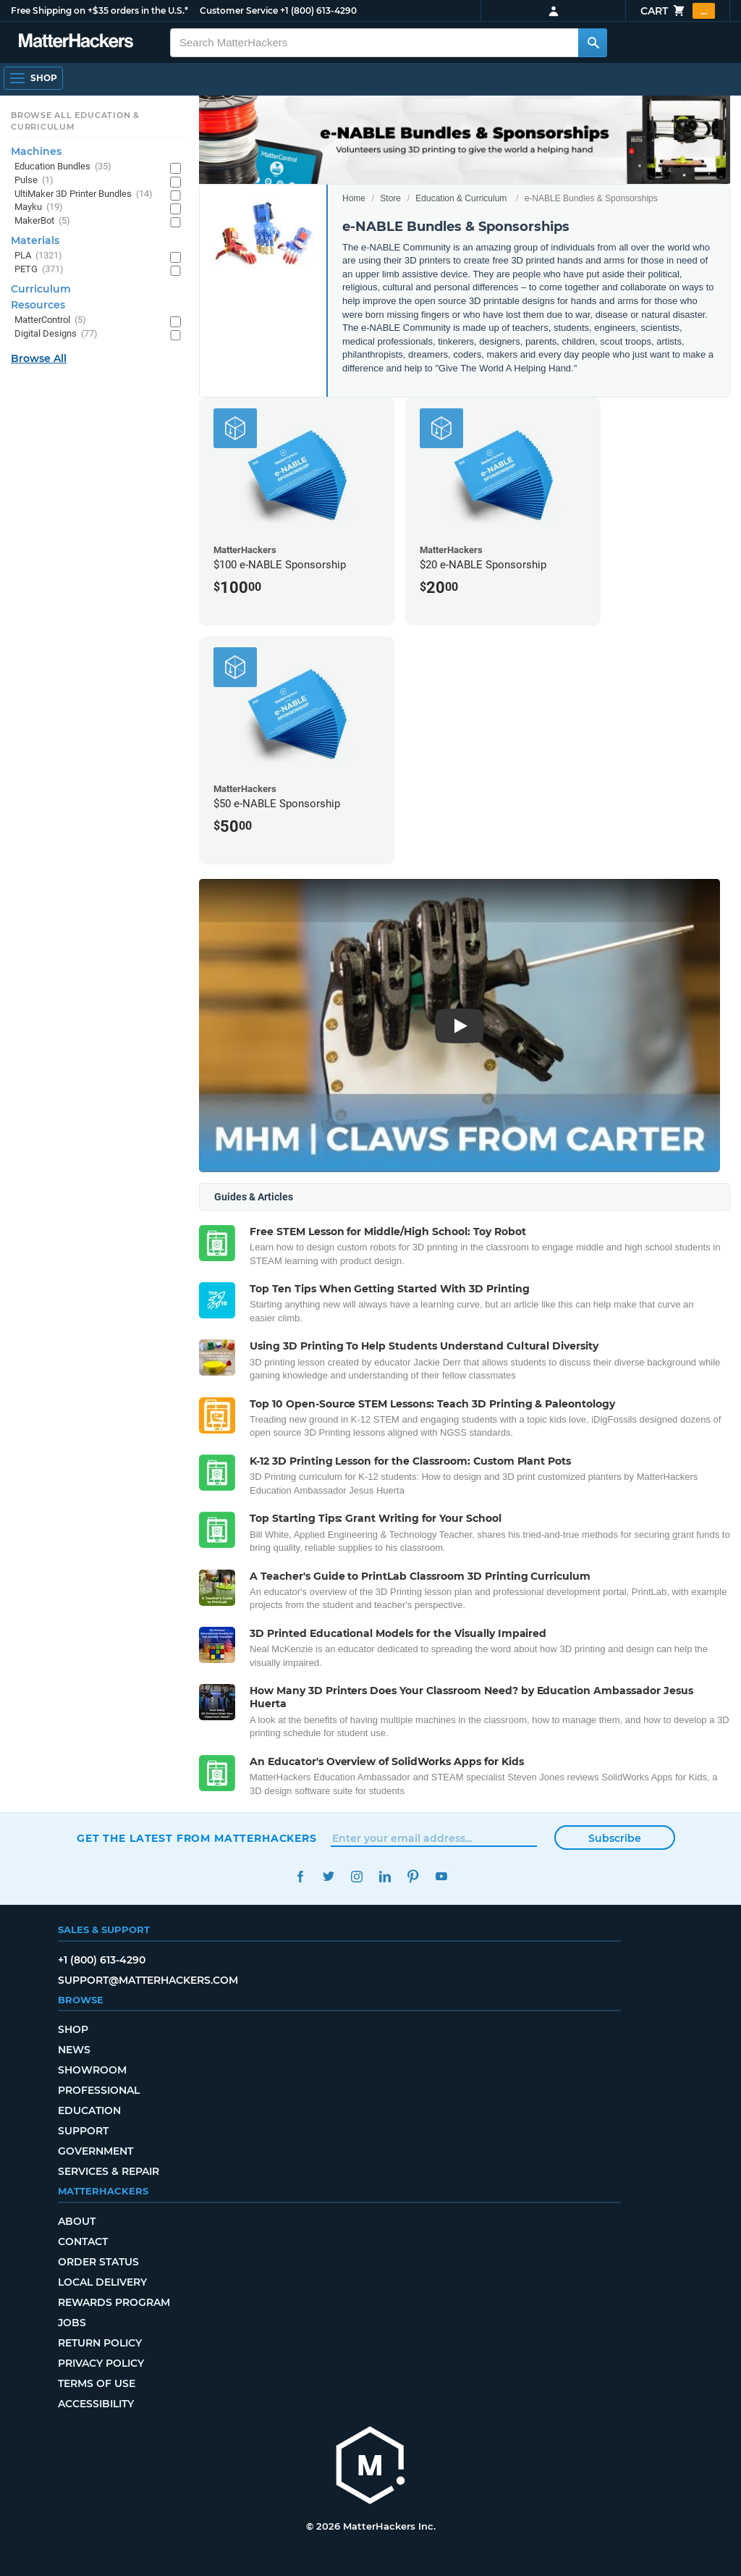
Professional (99, 2090)
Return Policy (100, 2342)
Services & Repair (108, 2171)
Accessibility (96, 2403)
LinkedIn (384, 1876)
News (74, 2049)
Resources (38, 304)
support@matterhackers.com (148, 1980)
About (77, 2221)
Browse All (39, 358)
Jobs (72, 2322)
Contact (83, 2241)
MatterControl (50, 320)
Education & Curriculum (461, 198)
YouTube (441, 1876)
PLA (38, 256)
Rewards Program (114, 2302)
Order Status (98, 2261)
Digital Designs (56, 334)
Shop (73, 2029)
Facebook (300, 1876)
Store (390, 198)
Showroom (92, 2069)
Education (89, 2110)
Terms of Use (96, 2383)
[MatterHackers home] (370, 2467)
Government (95, 2151)
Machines (36, 151)
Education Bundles (62, 167)
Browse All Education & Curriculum (75, 121)
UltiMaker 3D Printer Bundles (83, 194)
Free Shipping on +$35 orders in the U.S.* (99, 10)
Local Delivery (102, 2282)
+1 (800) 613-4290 (318, 10)
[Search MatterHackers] (592, 42)
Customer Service (239, 10)
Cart (677, 11)
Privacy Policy (101, 2363)
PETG (39, 270)
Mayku (38, 207)
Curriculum (41, 288)
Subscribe (614, 1838)
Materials (35, 240)
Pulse (34, 181)
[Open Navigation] (33, 78)
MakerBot (42, 221)
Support (83, 2130)
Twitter (328, 1876)
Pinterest (412, 1876)
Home (353, 198)
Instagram (356, 1876)
